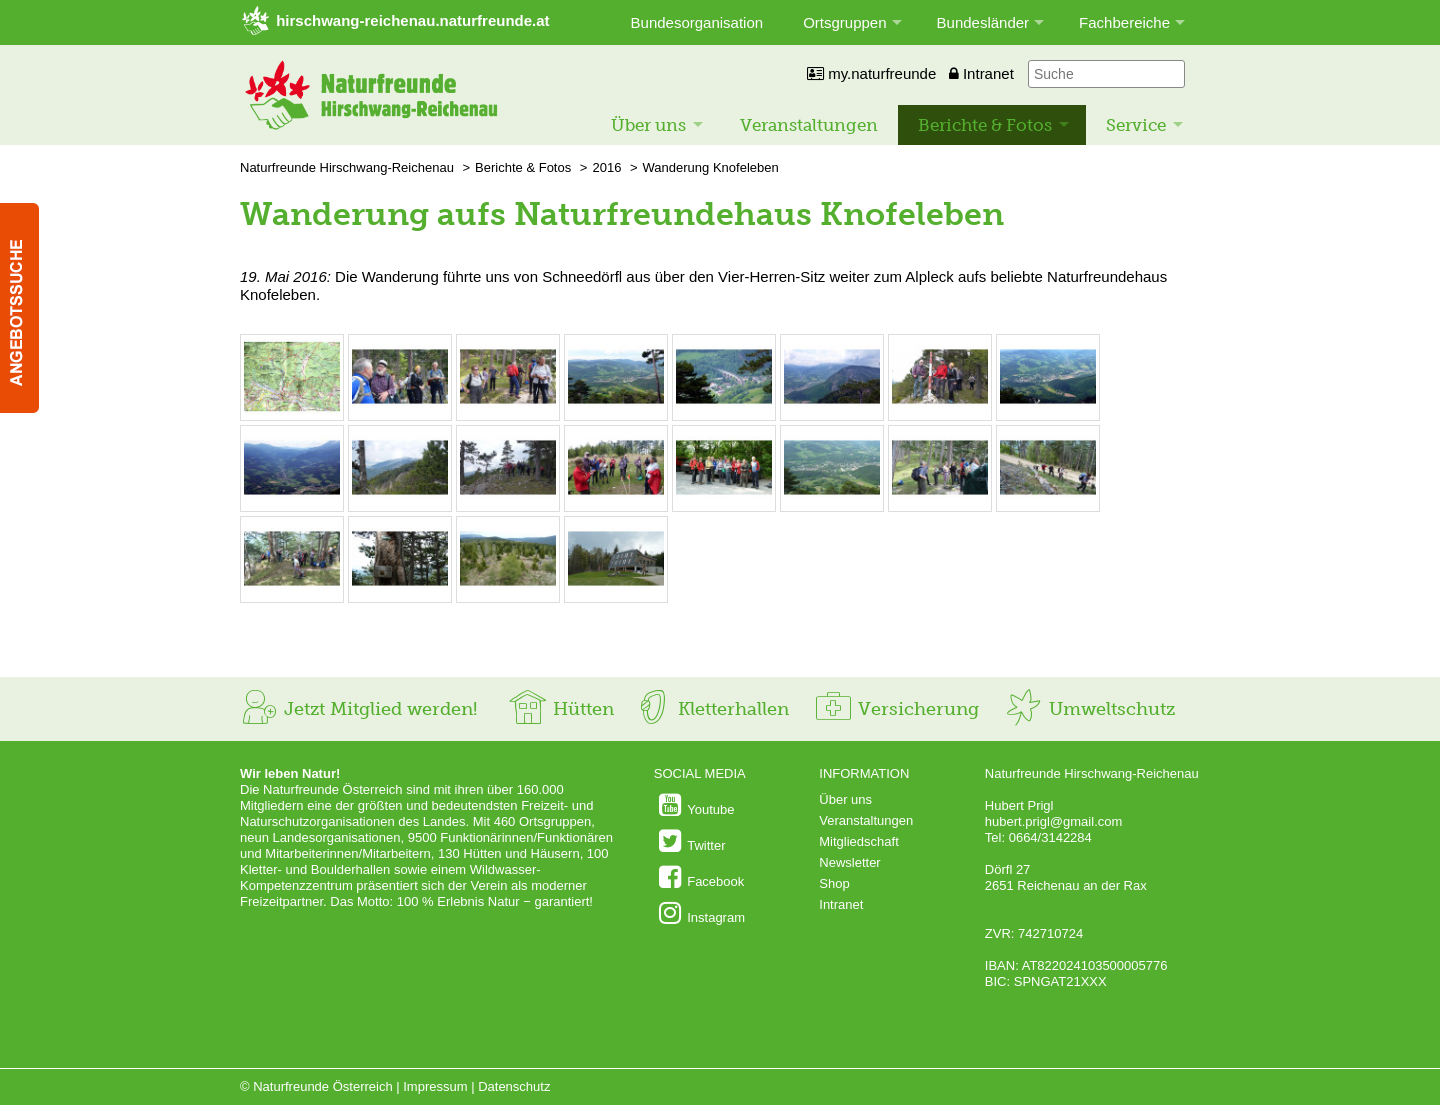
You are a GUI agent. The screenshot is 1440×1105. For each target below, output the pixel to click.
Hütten (561, 709)
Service (1136, 125)
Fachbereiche (1124, 22)
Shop (834, 883)
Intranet (981, 73)
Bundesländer (983, 22)
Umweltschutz (1089, 709)
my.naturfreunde (871, 73)
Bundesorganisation (697, 22)
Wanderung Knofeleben (711, 167)
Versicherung (896, 709)
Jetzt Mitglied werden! (358, 709)
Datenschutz (514, 1086)
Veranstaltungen (809, 125)
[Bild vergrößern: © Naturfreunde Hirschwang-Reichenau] (292, 409)
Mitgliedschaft (858, 841)
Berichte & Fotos (985, 125)
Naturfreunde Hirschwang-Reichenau (347, 167)
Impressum (435, 1086)
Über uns (648, 125)
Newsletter (849, 862)
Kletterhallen (711, 709)
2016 (606, 167)
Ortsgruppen (844, 22)
